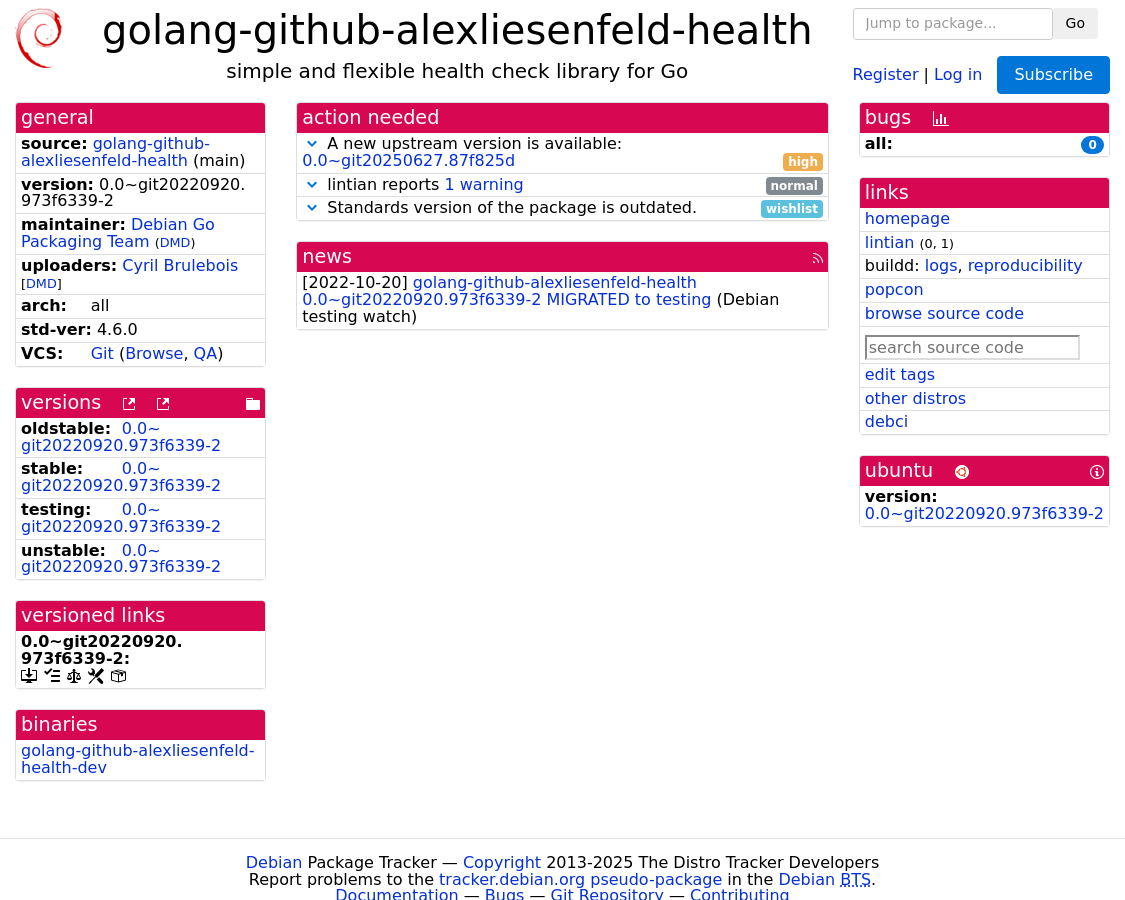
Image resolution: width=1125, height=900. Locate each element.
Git (102, 353)
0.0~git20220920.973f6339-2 (121, 437)
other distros (915, 398)
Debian (274, 862)
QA (206, 353)
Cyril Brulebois (180, 265)
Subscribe (1053, 74)
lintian (890, 242)
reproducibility (1025, 265)
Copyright (502, 862)
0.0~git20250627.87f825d (408, 160)
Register (886, 73)
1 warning (483, 184)
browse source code (944, 313)
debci (886, 421)
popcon (894, 289)
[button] (312, 143)
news (327, 256)
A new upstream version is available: (562, 153)
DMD (175, 242)
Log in (958, 73)
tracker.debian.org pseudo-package (580, 879)
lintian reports (562, 185)
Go (1075, 23)
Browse (154, 353)
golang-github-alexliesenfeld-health (115, 152)
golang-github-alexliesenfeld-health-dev (138, 759)
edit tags (900, 374)
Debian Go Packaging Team (118, 233)
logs (941, 265)
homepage (907, 218)
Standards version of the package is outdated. (562, 208)
